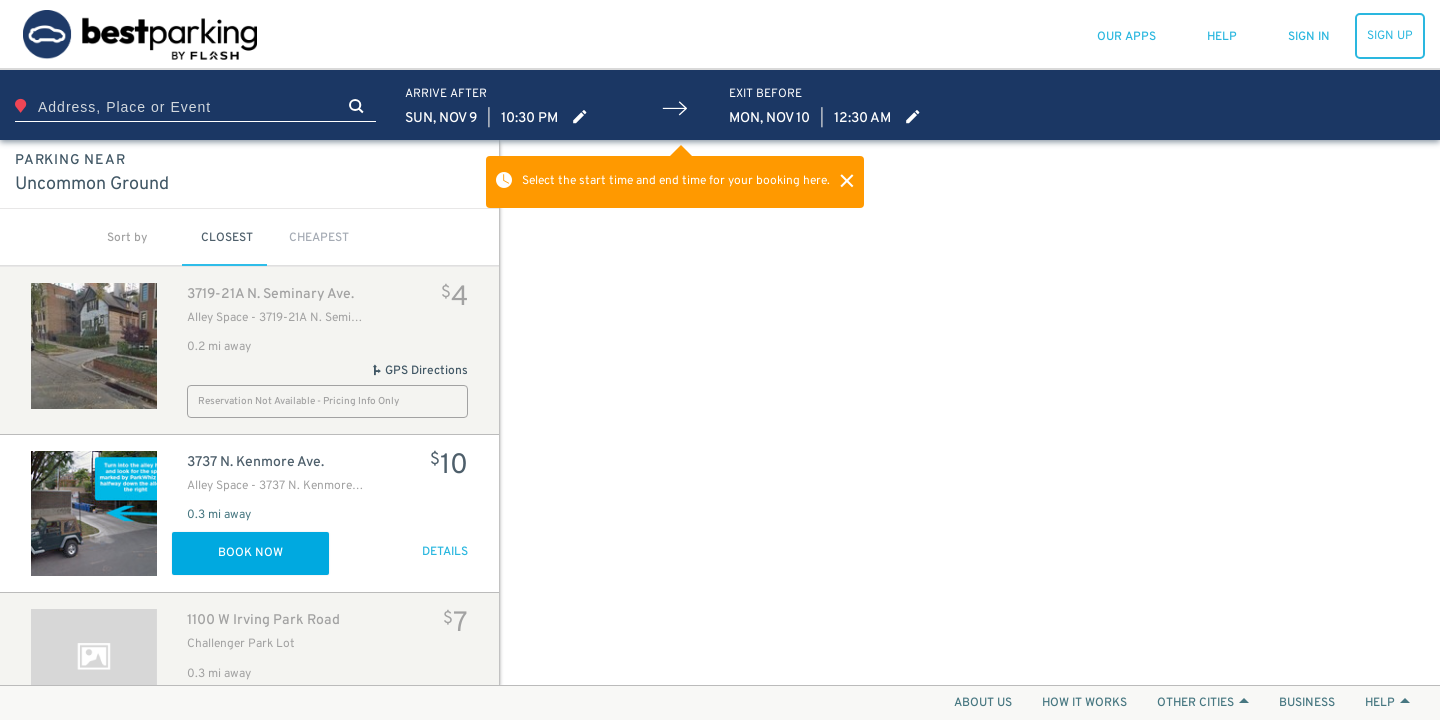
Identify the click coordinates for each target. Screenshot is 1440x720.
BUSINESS (1307, 703)
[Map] (970, 412)
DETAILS (445, 552)
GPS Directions (419, 371)
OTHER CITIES (1203, 703)
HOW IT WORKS (1084, 703)
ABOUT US (983, 703)
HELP (1387, 703)
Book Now (250, 553)
